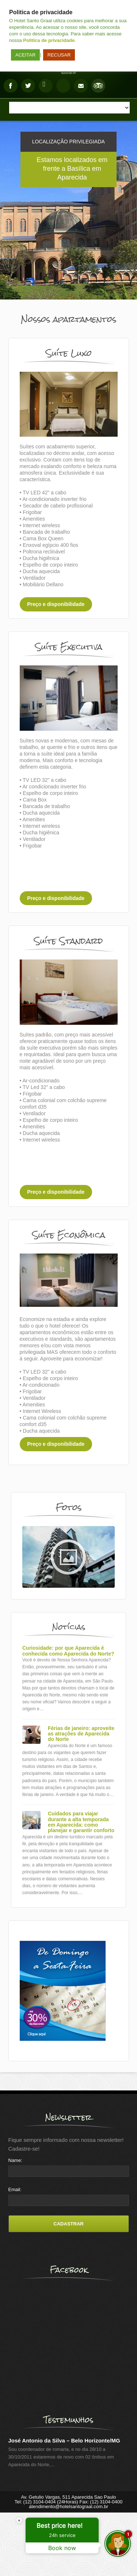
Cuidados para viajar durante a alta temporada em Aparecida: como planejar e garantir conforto (81, 1822)
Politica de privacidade (49, 40)
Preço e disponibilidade (55, 604)
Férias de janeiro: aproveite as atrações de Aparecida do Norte (81, 1734)
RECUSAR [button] (59, 55)
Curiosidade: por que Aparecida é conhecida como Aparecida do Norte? (68, 1650)
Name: (15, 2160)
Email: (15, 2189)
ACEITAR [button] (25, 55)
